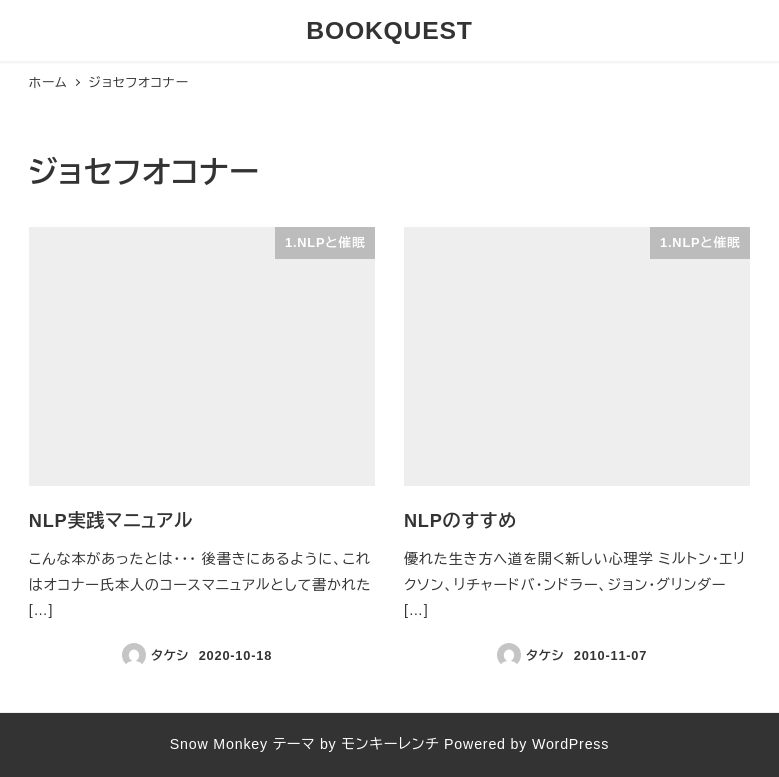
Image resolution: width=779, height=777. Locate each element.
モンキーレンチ (390, 744)
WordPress (570, 744)
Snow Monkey (219, 744)
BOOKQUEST (389, 30)
